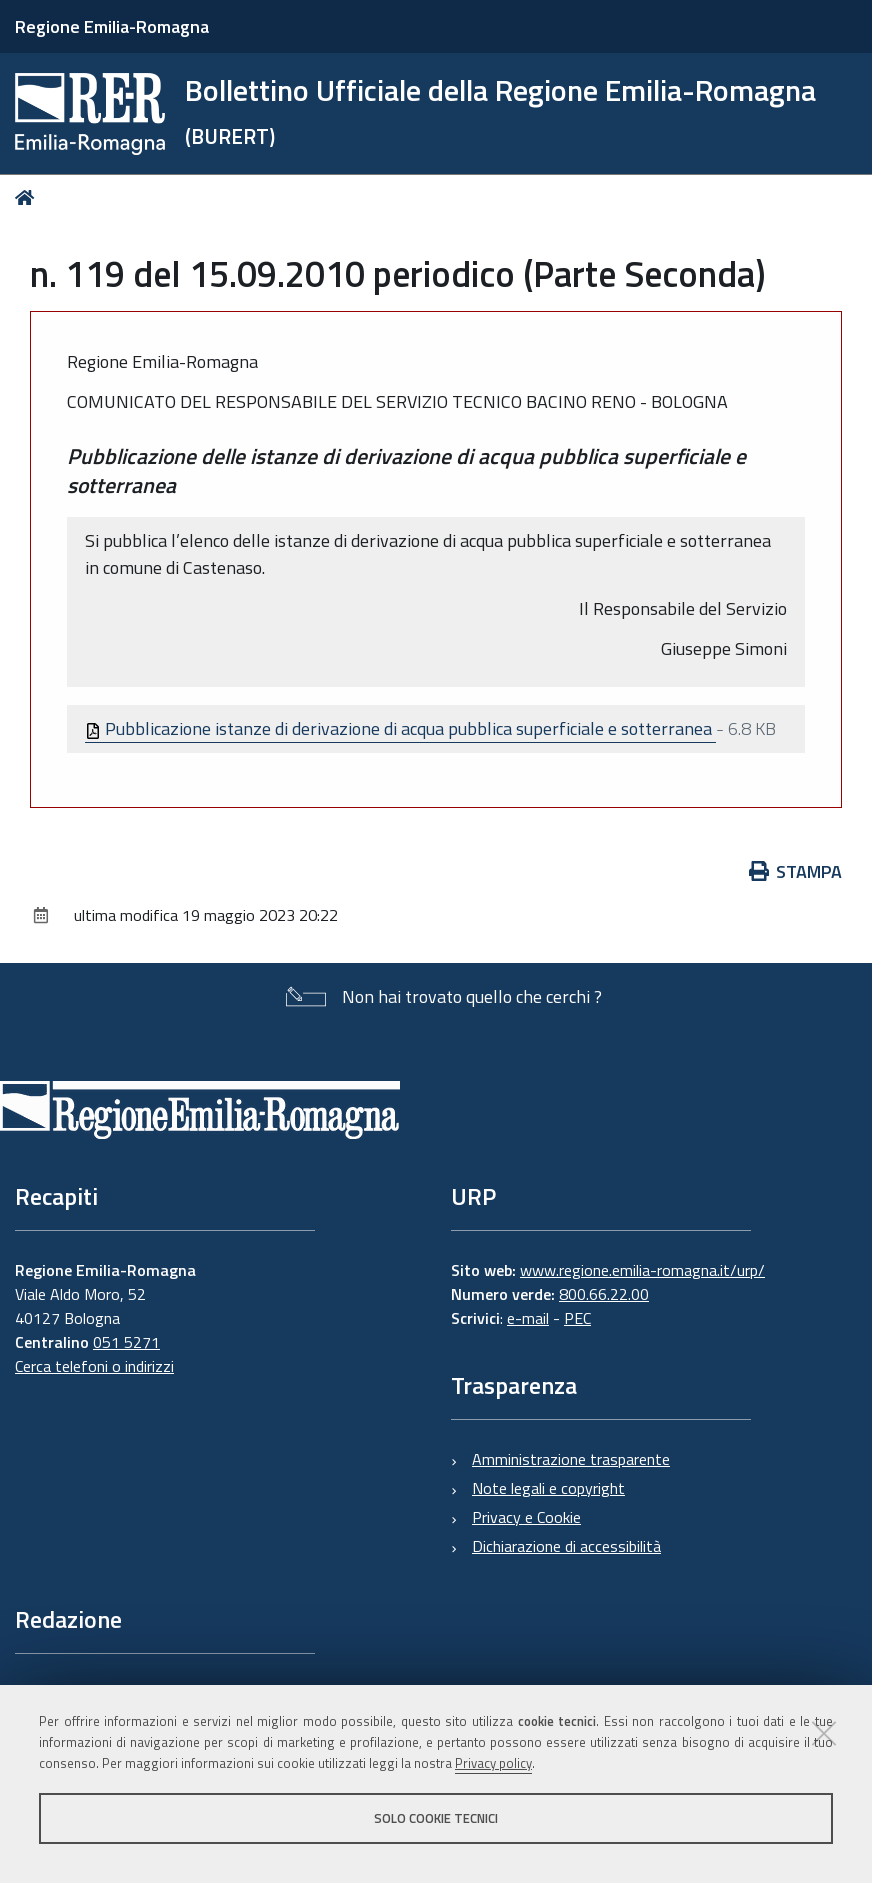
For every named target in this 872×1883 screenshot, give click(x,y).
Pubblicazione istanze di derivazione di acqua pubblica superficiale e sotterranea (400, 728)
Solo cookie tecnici (436, 1818)
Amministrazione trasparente (571, 1459)
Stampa (796, 871)
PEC (577, 1318)
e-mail (528, 1318)
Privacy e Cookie (526, 1517)
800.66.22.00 (604, 1294)
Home (28, 197)
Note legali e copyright (548, 1488)
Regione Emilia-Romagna (112, 26)
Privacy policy (493, 1763)
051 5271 (126, 1342)
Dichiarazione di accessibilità (566, 1546)
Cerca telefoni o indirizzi (94, 1366)
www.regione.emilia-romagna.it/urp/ (642, 1270)
